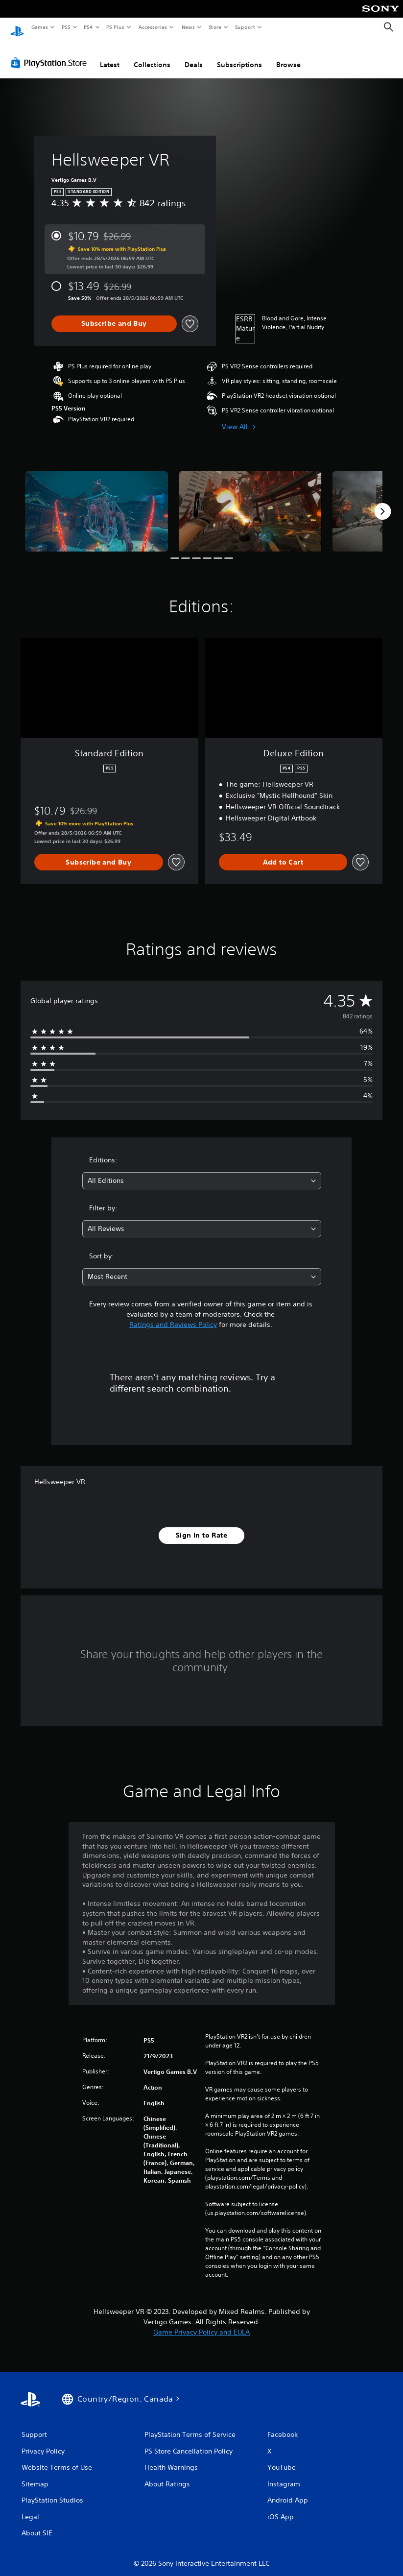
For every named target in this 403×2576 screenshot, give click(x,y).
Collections (152, 55)
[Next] (382, 502)
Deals (194, 55)
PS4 (88, 27)
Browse (288, 55)
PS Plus (115, 27)
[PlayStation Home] (17, 27)
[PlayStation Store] (51, 53)
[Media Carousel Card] (96, 502)
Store (214, 27)
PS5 (66, 27)
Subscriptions (239, 55)
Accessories (152, 27)
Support (245, 27)
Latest (109, 55)
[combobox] (201, 1171)
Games (39, 27)
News (188, 27)
